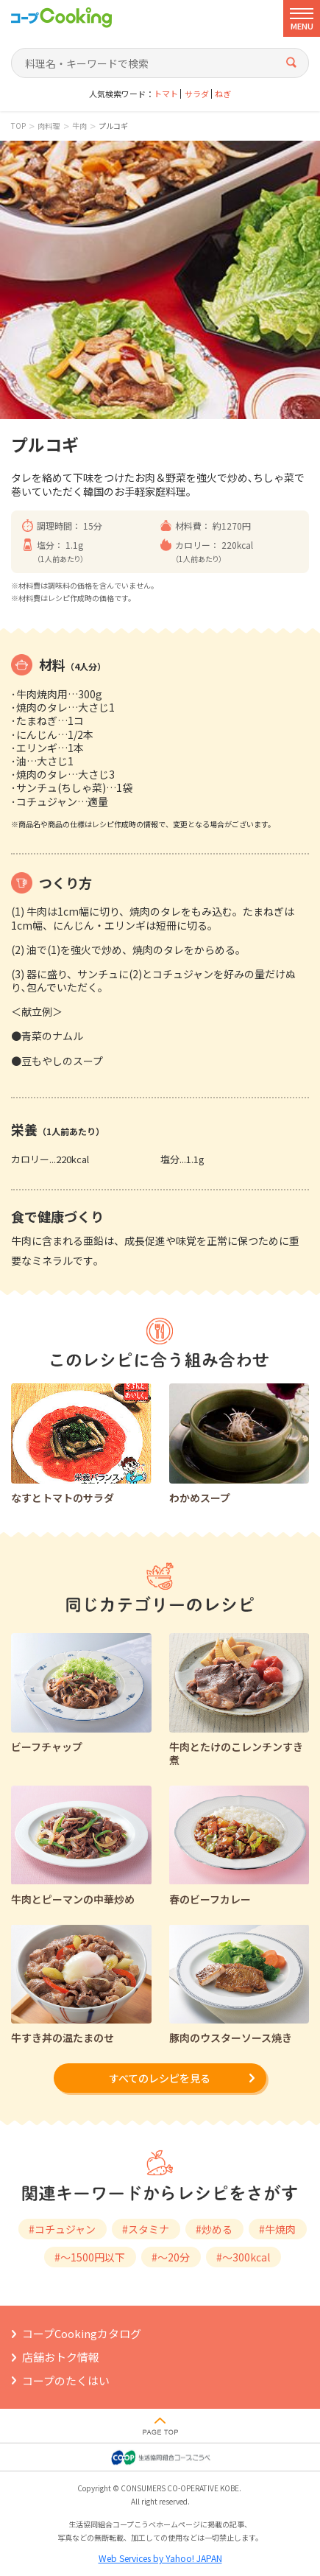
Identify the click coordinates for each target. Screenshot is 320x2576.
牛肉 (79, 126)
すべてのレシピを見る (159, 2078)
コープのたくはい (66, 2380)
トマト (166, 94)
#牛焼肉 (277, 2229)
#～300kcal (243, 2257)
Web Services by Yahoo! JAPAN (160, 2558)
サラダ (197, 94)
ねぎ (223, 94)
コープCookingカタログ (81, 2333)
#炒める (214, 2229)
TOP (18, 126)
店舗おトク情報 (60, 2357)
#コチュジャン (62, 2229)
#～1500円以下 (89, 2257)
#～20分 (171, 2257)
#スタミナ (145, 2229)
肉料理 (49, 126)
